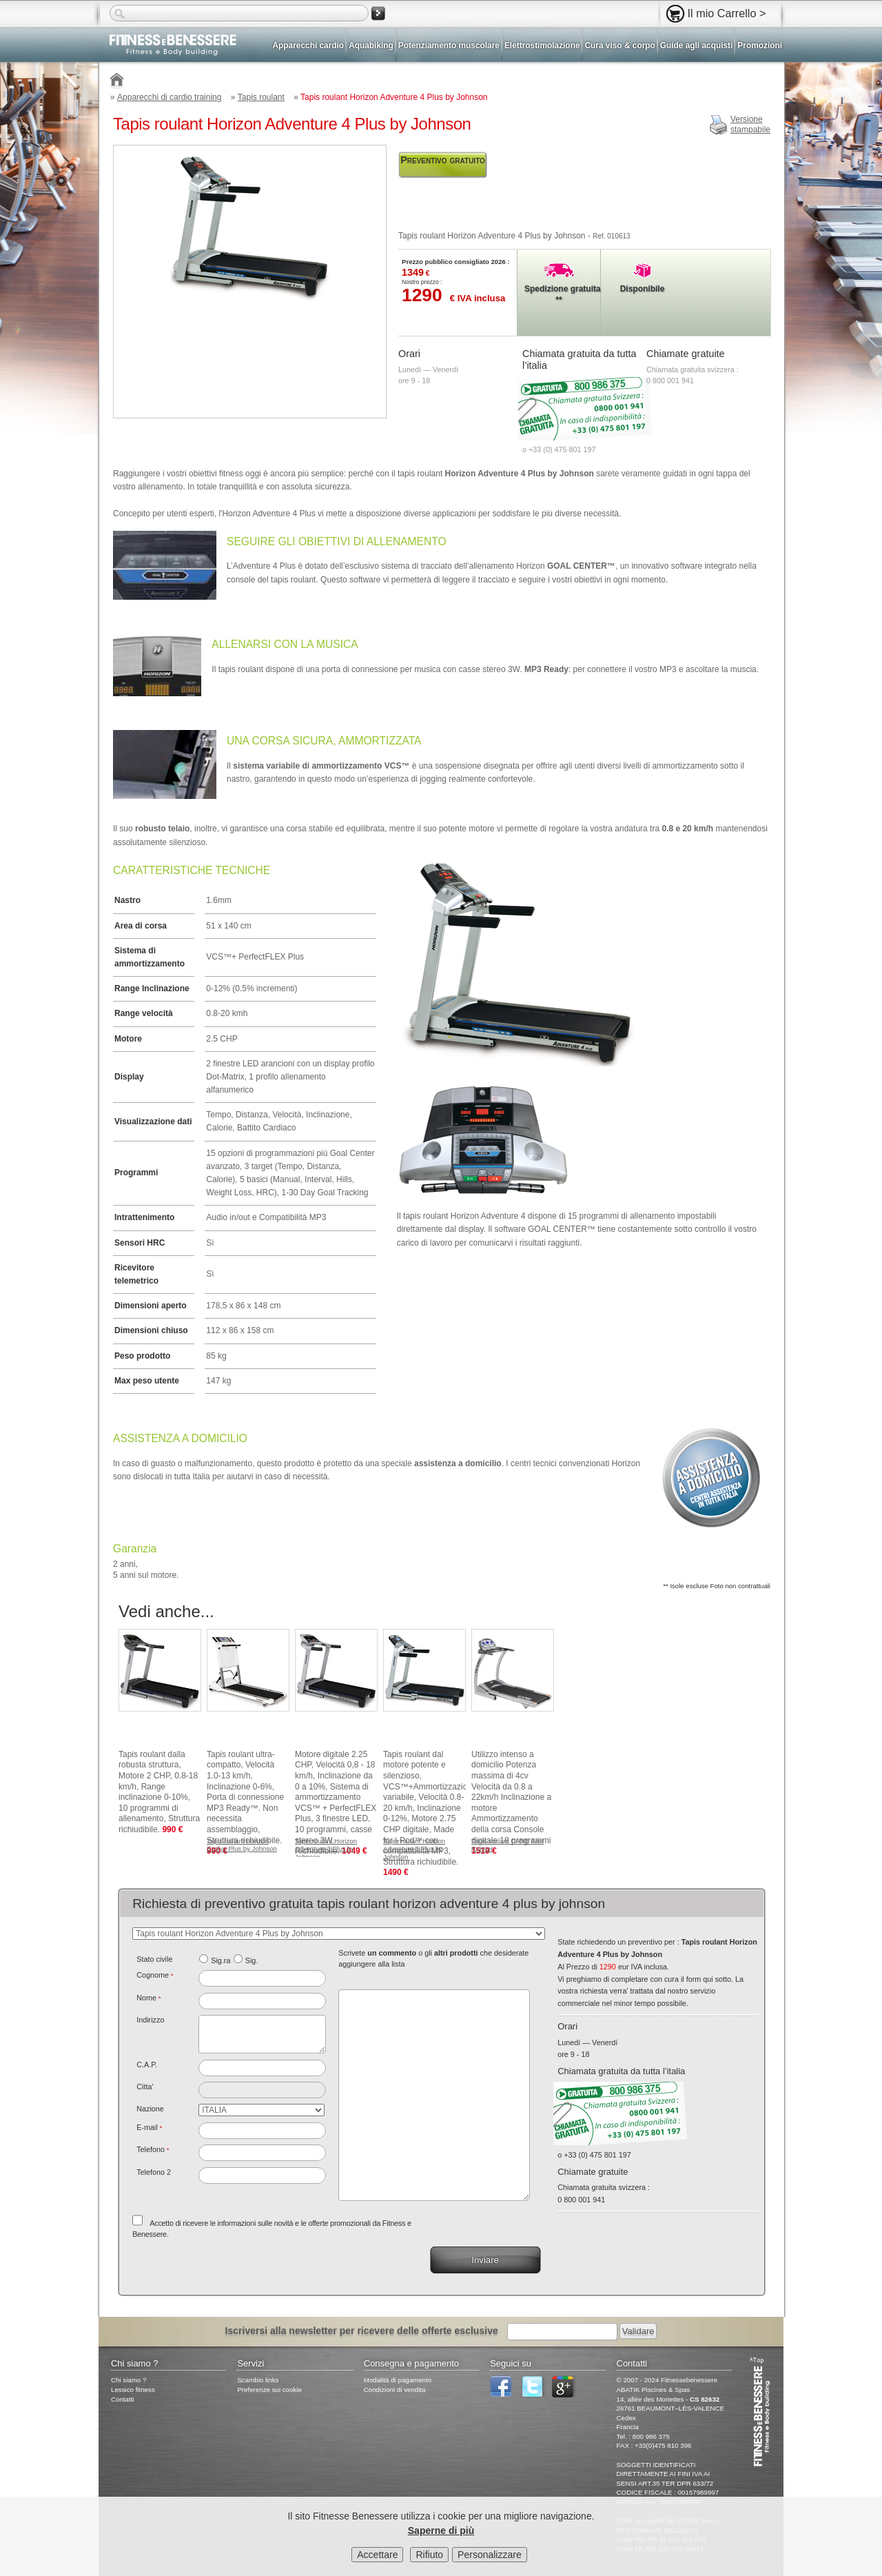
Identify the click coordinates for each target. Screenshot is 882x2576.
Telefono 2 (153, 2172)
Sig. (251, 1960)
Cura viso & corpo (619, 45)
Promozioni (759, 45)
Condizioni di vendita (395, 2389)
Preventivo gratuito (442, 159)
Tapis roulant (261, 97)
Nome (148, 1998)
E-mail (149, 2127)
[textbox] (262, 2068)
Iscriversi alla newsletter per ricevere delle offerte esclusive (361, 2330)
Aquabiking (371, 45)
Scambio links (257, 2380)
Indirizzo (150, 2020)
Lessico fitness (133, 2389)
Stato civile (154, 1959)
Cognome (154, 1975)
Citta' (144, 2086)
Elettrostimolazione (542, 45)
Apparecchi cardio (309, 45)
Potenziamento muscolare (449, 45)
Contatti (122, 2399)
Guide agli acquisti (696, 45)
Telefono (152, 2149)
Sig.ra (220, 1960)
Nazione (150, 2109)
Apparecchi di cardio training (169, 97)
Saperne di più (441, 2530)
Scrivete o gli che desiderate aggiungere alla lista (433, 1958)
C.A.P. (146, 2064)
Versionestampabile (750, 124)
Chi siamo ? (128, 2380)
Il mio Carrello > (727, 13)
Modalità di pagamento (397, 2380)
